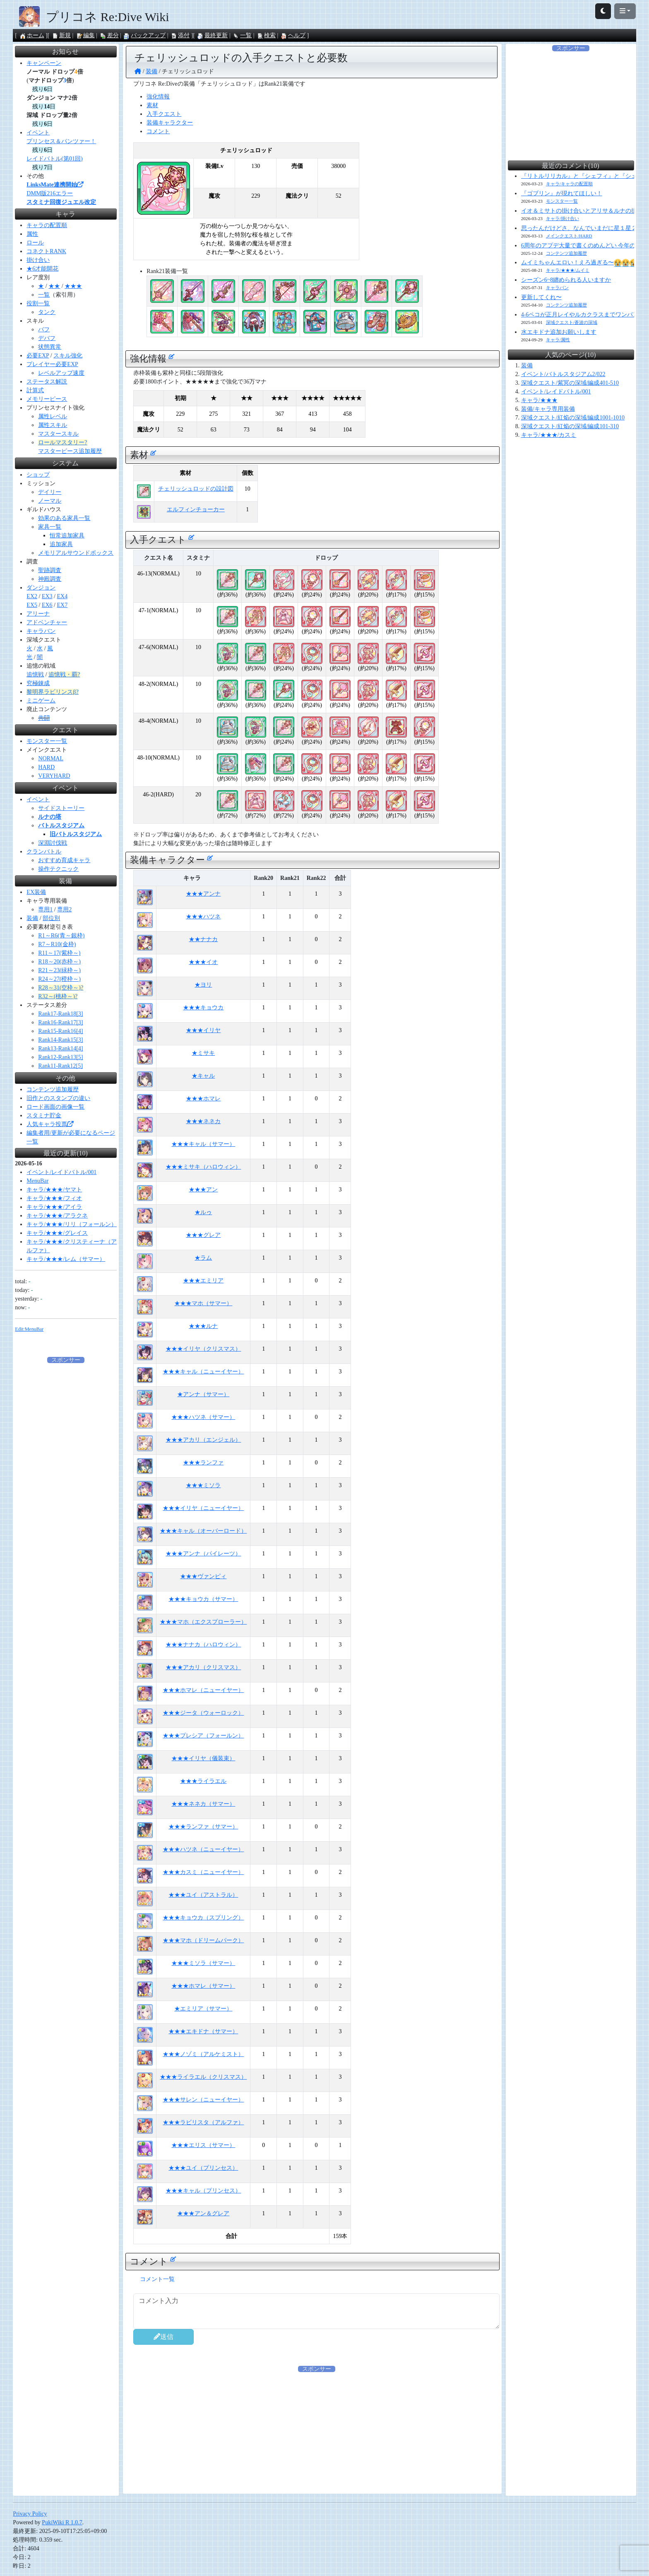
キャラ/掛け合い (562, 218)
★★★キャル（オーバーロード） (203, 1531)
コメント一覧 (157, 2279)
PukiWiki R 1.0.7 (62, 2522)
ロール (35, 243)
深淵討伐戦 (52, 843)
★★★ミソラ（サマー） (203, 1963)
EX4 (62, 596)
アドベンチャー (46, 622)
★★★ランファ (203, 1462)
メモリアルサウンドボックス (75, 553)
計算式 (35, 390)
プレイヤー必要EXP (52, 364)
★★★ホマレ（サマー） (203, 1986)
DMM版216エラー (49, 193)
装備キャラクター (170, 123)
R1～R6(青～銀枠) (61, 935)
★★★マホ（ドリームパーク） (203, 1940)
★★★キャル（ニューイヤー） (203, 1371)
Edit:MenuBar (29, 1329)
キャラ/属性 (558, 339)
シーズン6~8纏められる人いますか (566, 280)
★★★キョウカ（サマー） (203, 1599)
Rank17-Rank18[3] (60, 1014)
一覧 (242, 35)
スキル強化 (67, 355)
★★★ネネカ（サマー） (203, 1804)
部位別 (51, 918)
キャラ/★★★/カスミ (549, 435)
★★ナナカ (203, 939)
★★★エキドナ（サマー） (203, 2031)
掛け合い (38, 260)
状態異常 (49, 347)
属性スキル (52, 425)
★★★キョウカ (203, 1007)
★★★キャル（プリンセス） (203, 2191)
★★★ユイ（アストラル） (203, 1895)
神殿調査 (49, 579)
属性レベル (52, 416)
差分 (109, 35)
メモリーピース (46, 399)
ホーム (31, 35)
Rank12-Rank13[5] (60, 1057)
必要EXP (37, 355)
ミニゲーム (40, 700)
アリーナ (38, 614)
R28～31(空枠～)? (60, 988)
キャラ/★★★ (539, 400)
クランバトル (43, 851)
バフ (44, 329)
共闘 (44, 718)
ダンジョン (40, 588)
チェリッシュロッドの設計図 (195, 489)
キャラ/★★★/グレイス (57, 1233)
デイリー (49, 492)
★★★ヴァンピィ (203, 1576)
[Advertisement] (381, 2431)
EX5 (31, 605)
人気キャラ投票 (49, 1124)
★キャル (203, 1076)
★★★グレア (203, 1235)
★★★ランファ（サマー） (203, 1827)
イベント (38, 132)
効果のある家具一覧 (64, 518)
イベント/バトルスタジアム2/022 (563, 374)
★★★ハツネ (203, 916)
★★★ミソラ (203, 1485)
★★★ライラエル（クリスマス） (203, 2077)
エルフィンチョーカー (196, 509)
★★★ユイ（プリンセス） (203, 2168)
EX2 (31, 596)
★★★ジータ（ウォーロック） (203, 1713)
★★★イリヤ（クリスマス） (203, 1349)
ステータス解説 (46, 382)
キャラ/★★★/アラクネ (57, 1216)
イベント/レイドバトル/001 (61, 1172)
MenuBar (37, 1181)
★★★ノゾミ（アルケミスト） (203, 2054)
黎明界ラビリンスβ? (52, 692)
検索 (266, 35)
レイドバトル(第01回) (54, 159)
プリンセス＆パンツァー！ (61, 141)
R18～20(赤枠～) (59, 962)
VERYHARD (54, 776)
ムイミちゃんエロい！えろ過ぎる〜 (579, 262)
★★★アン (203, 1189)
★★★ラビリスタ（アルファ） (203, 2122)
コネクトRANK (46, 251)
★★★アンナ (203, 894)
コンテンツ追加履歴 (52, 1089)
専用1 (45, 909)
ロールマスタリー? (62, 442)
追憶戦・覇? (64, 674)
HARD (46, 767)
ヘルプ (293, 35)
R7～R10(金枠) (57, 944)
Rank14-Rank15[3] (60, 1040)
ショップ (38, 475)
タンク (46, 312)
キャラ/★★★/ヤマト (54, 1189)
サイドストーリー (61, 808)
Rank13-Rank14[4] (60, 1048)
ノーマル (49, 501)
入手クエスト (164, 114)
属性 (32, 234)
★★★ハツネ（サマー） (203, 1417)
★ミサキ (203, 1053)
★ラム (203, 1258)
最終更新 (212, 35)
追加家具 (61, 544)
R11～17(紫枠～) (59, 953)
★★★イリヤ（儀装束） (203, 1758)
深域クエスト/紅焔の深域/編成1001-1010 (573, 418)
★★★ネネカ (203, 1121)
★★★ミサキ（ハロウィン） (203, 1167)
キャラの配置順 (46, 225)
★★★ (73, 286)
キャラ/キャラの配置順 (569, 183)
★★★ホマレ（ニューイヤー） (203, 1690)
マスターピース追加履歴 (70, 451)
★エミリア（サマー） (203, 2009)
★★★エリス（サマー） (203, 2145)
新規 (61, 35)
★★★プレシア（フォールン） (203, 1736)
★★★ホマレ (203, 1098)
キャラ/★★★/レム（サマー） (65, 1259)
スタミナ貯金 (43, 1115)
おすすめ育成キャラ (64, 860)
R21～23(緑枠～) (59, 970)
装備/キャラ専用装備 (548, 409)
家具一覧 (49, 527)
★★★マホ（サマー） (203, 1303)
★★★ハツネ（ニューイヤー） (203, 1849)
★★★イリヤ (203, 1030)
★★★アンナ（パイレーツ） (203, 1553)
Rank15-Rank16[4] (60, 1031)
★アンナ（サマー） (203, 1394)
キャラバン (40, 631)
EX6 (47, 605)
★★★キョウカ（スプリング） (203, 1918)
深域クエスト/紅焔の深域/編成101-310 (570, 426)
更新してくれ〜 (541, 297)
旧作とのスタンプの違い (58, 1098)
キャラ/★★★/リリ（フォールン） (71, 1224)
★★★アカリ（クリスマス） (203, 1667)
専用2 (64, 909)
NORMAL (50, 758)
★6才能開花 (42, 269)
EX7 (62, 605)
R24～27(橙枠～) (59, 979)
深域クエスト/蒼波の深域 (571, 322)
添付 (180, 35)
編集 (85, 35)
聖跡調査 (49, 570)
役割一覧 (38, 303)
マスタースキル (58, 434)
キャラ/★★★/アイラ (54, 1207)
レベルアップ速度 (61, 373)
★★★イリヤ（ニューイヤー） (203, 1508)
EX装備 (36, 892)
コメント (158, 131)
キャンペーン (43, 63)
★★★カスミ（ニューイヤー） (203, 1872)
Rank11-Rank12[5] (60, 1066)
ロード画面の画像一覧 (55, 1107)
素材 (152, 105)
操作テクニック (58, 869)
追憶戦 (35, 674)
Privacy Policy (30, 2514)
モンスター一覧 (46, 741)
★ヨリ (203, 985)
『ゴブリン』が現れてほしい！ (561, 193)
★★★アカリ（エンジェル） (203, 1440)
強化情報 (158, 96)
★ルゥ (203, 1212)
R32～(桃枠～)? (57, 996)
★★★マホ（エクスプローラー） (203, 1622)
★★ (54, 286)
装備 (32, 918)
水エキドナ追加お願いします (558, 332)
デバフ (46, 338)
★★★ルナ (203, 1326)
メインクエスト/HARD (569, 235)
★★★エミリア (203, 1280)
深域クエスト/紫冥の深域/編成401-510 (570, 383)
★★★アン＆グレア (203, 2213)
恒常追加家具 (67, 535)
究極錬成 (38, 683)
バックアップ (144, 35)
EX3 (47, 596)
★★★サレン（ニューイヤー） (203, 2100)
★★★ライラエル (203, 1781)
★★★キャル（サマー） (203, 1144)
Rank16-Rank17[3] (60, 1022)
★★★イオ (203, 962)
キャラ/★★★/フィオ (54, 1198)
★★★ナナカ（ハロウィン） (203, 1644)
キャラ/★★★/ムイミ (567, 270)
